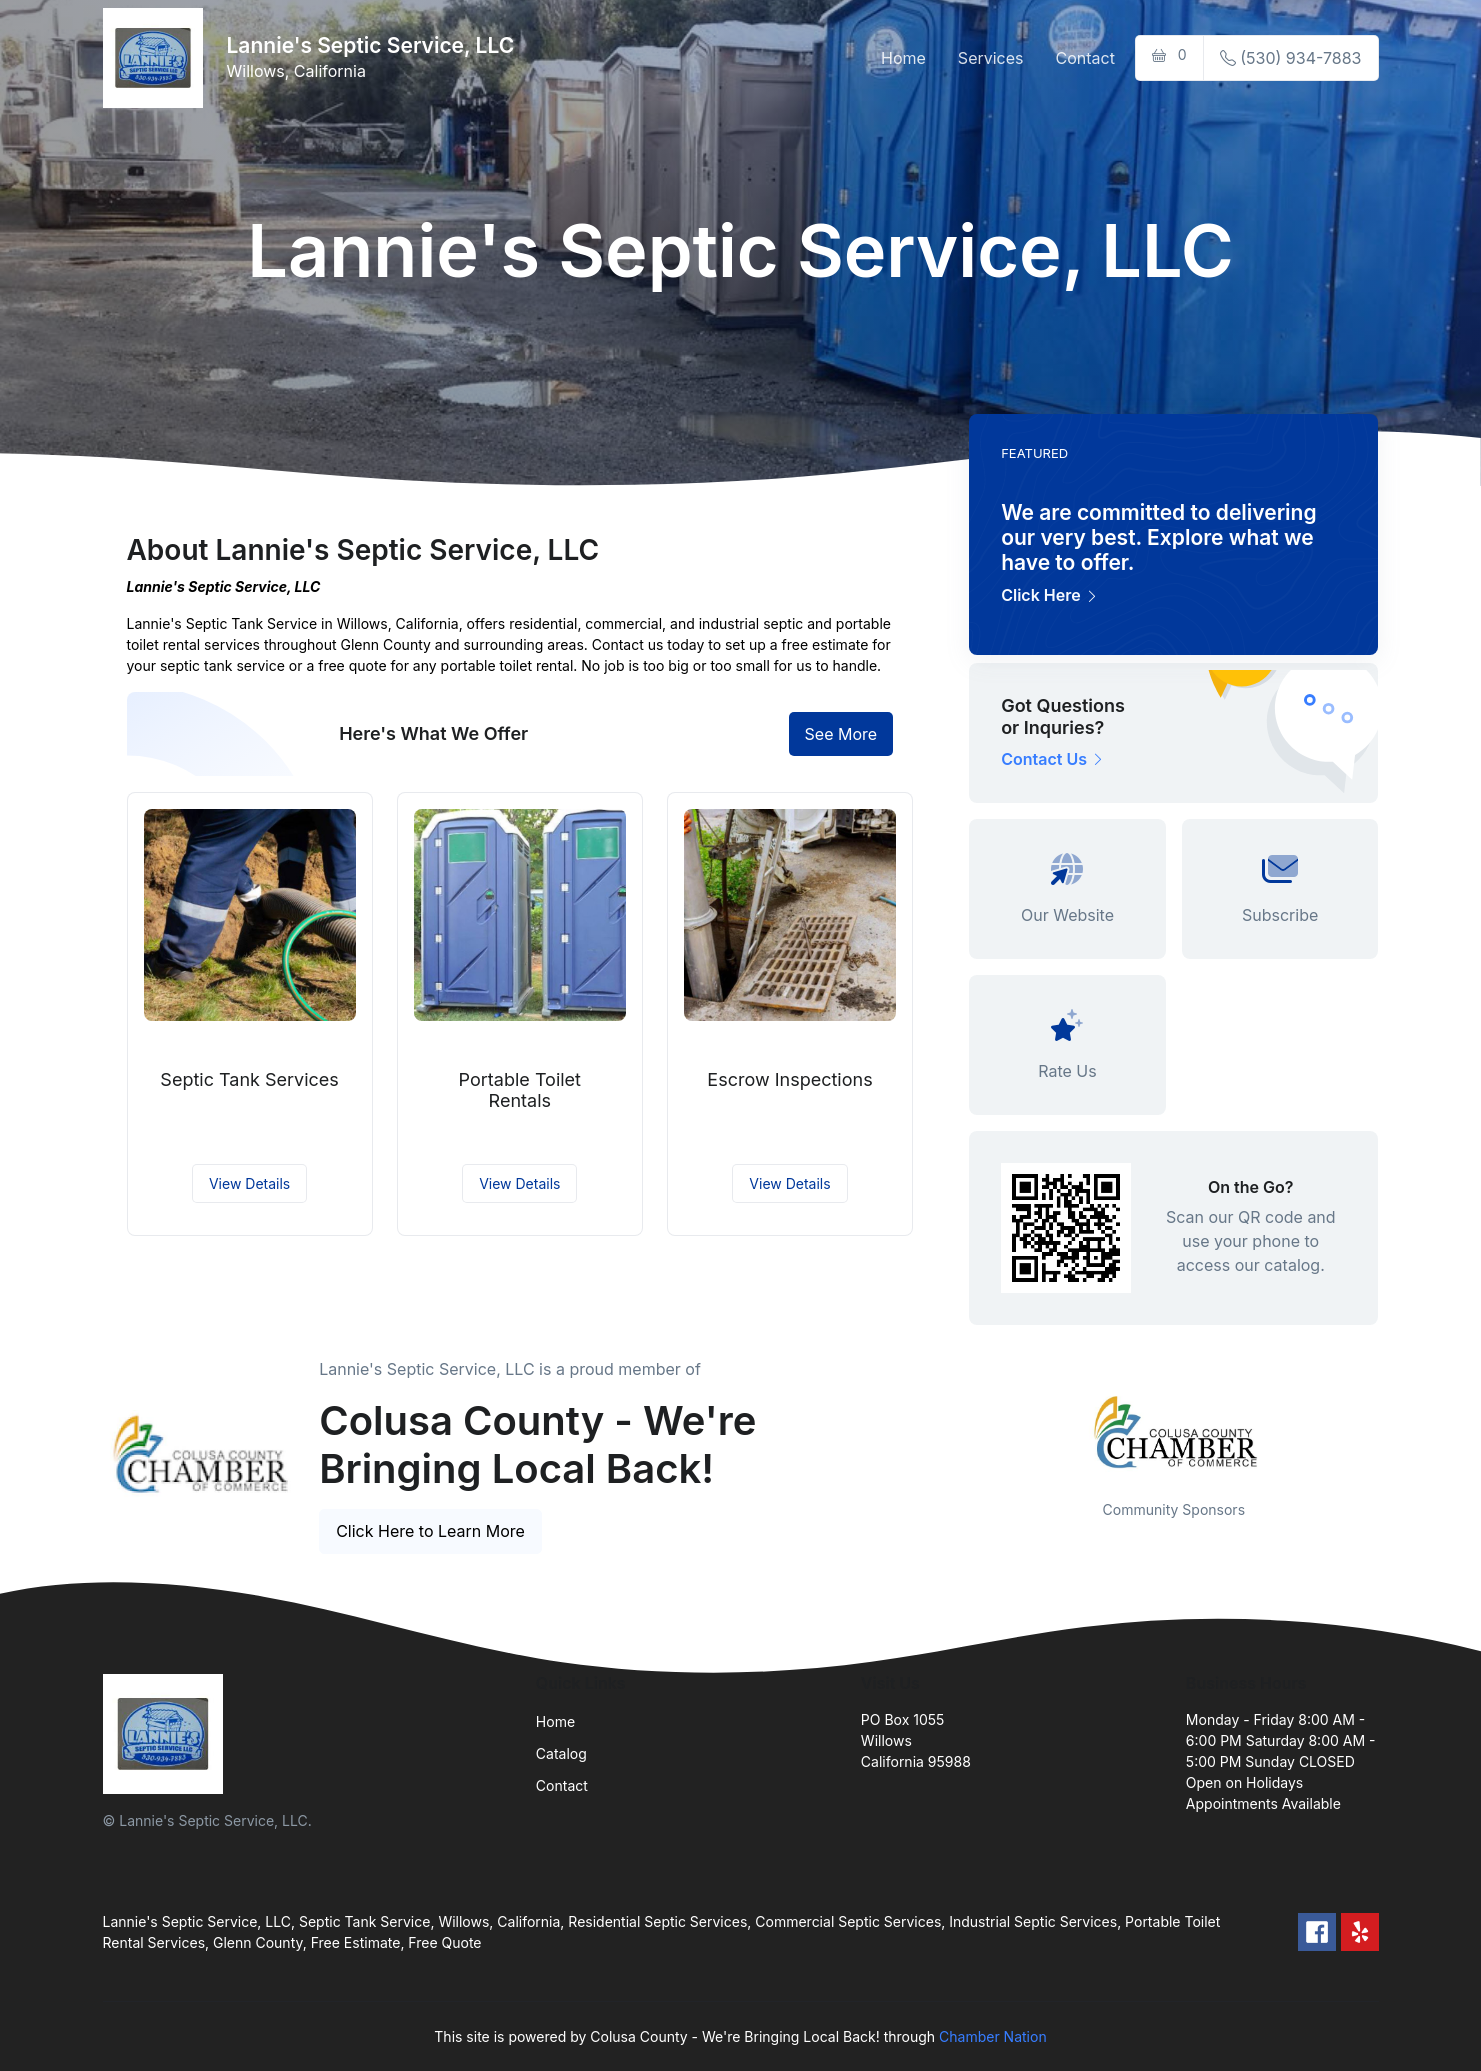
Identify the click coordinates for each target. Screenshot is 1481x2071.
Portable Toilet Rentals (520, 1090)
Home (903, 58)
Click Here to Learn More (430, 1531)
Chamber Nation (993, 2036)
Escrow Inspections (789, 1079)
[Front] (157, 58)
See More (841, 734)
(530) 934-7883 (1291, 58)
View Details (249, 1183)
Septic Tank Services (249, 1079)
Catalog (561, 1753)
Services (991, 58)
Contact (1085, 58)
